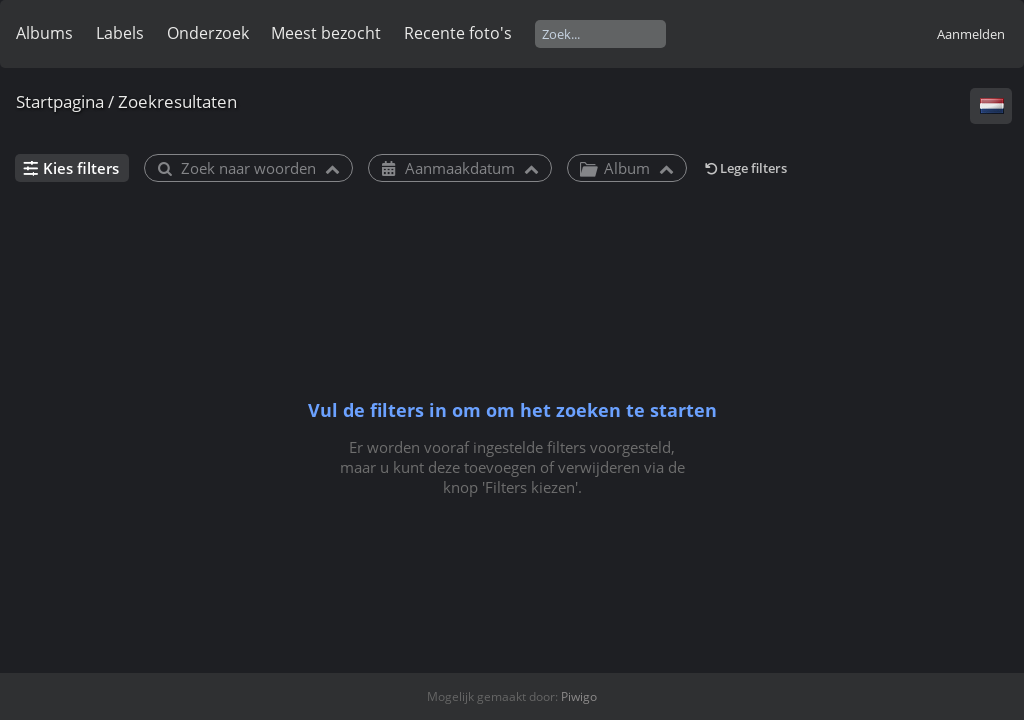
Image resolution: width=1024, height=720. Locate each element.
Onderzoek (208, 33)
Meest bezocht (326, 33)
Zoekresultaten (177, 101)
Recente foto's (458, 33)
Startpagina (60, 101)
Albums (44, 33)
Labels (120, 33)
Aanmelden (971, 34)
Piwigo (579, 696)
